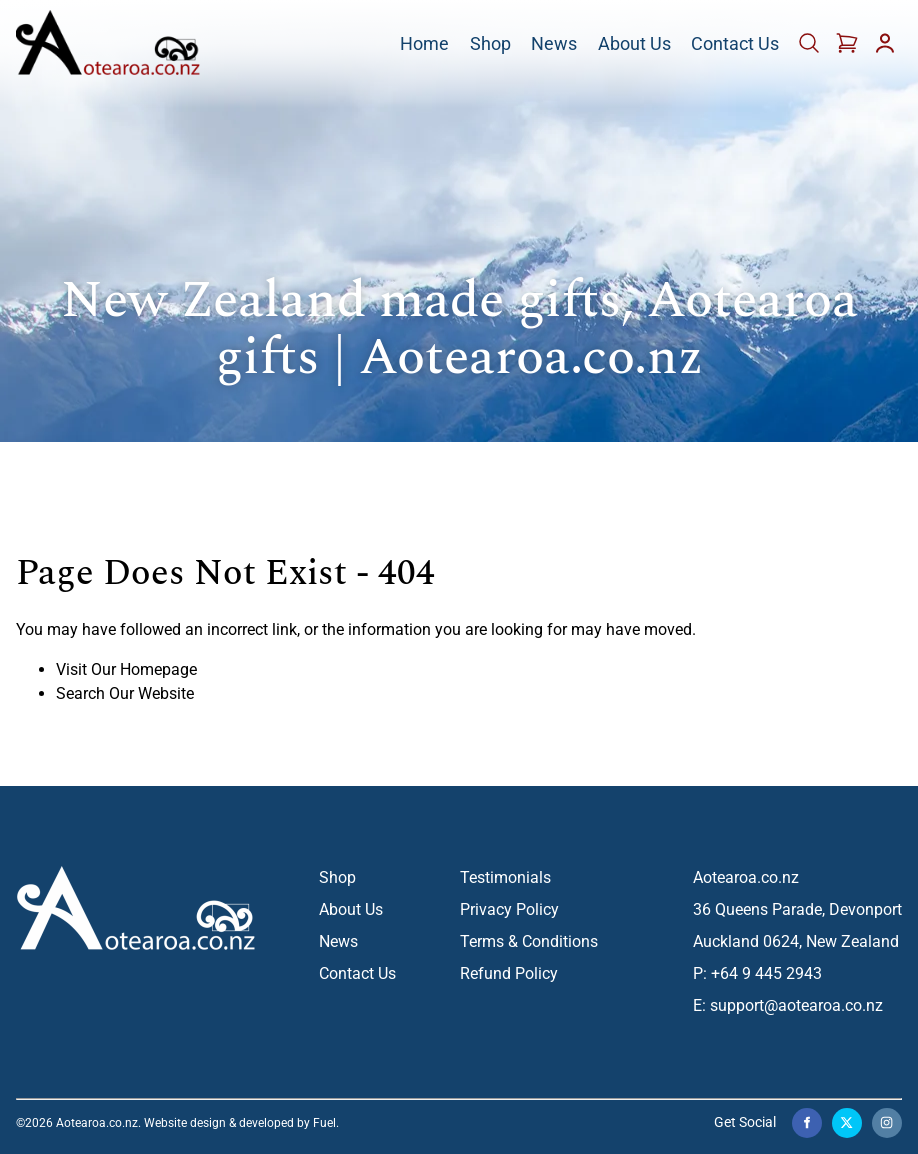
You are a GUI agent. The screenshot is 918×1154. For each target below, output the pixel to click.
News (554, 44)
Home (424, 44)
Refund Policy (509, 973)
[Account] (885, 49)
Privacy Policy (509, 909)
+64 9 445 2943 (766, 973)
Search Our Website (125, 693)
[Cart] (811, 49)
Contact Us (735, 44)
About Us (634, 44)
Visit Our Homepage (126, 669)
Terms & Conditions (529, 941)
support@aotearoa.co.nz (796, 1005)
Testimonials (505, 877)
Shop (490, 44)
